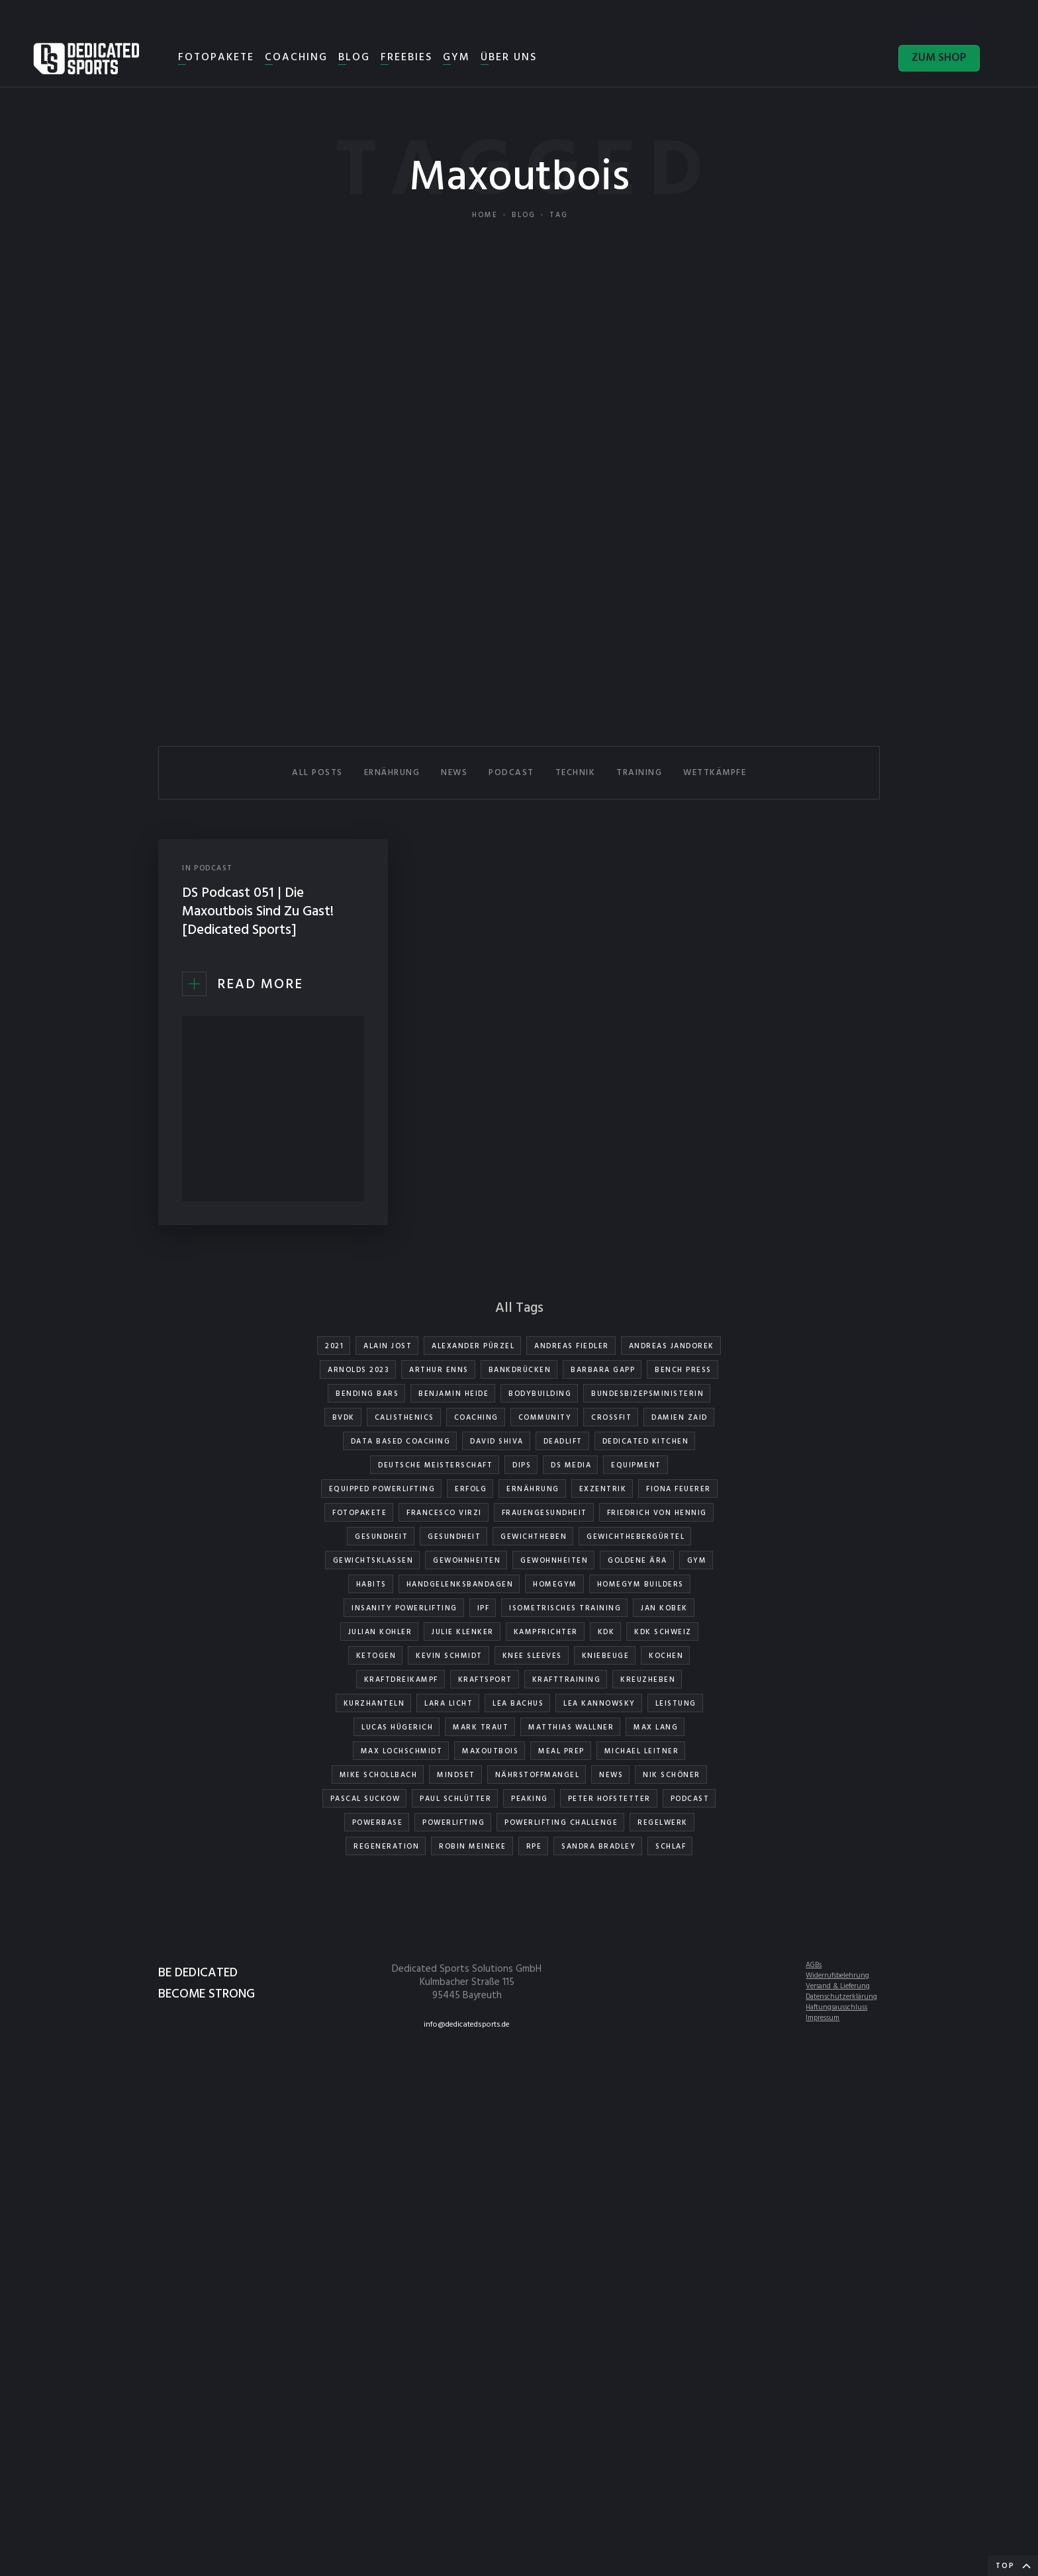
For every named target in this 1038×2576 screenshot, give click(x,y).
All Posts (317, 773)
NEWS (454, 773)
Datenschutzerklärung (841, 1997)
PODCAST (511, 773)
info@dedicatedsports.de (467, 2024)
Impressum (822, 2018)
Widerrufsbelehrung (837, 1975)
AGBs (814, 1965)
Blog (524, 215)
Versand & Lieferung (838, 1986)
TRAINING (639, 773)
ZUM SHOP (939, 58)
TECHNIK (575, 773)
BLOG (354, 57)
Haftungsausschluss (836, 2007)
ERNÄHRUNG (392, 773)
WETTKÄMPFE (714, 773)
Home (485, 215)
